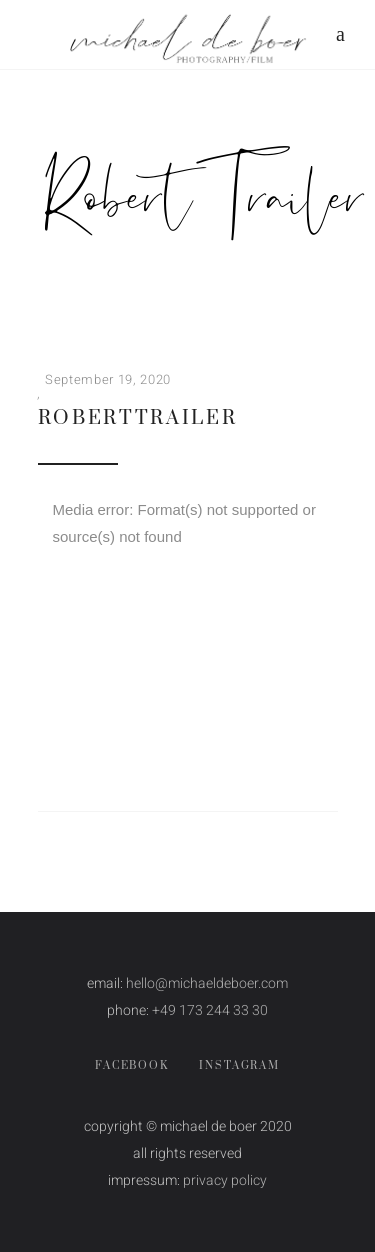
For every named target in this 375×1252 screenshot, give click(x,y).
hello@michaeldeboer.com (207, 983)
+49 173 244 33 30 (210, 1010)
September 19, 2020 (108, 379)
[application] (188, 570)
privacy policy (225, 1180)
